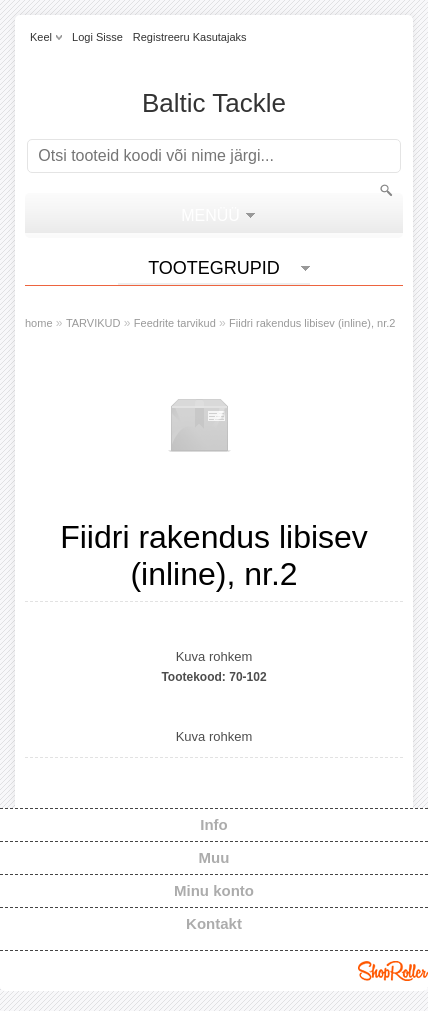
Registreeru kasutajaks (190, 37)
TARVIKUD (93, 323)
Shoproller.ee (393, 971)
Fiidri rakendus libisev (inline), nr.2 (312, 323)
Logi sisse (97, 37)
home (39, 323)
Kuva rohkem (214, 656)
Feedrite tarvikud (175, 323)
